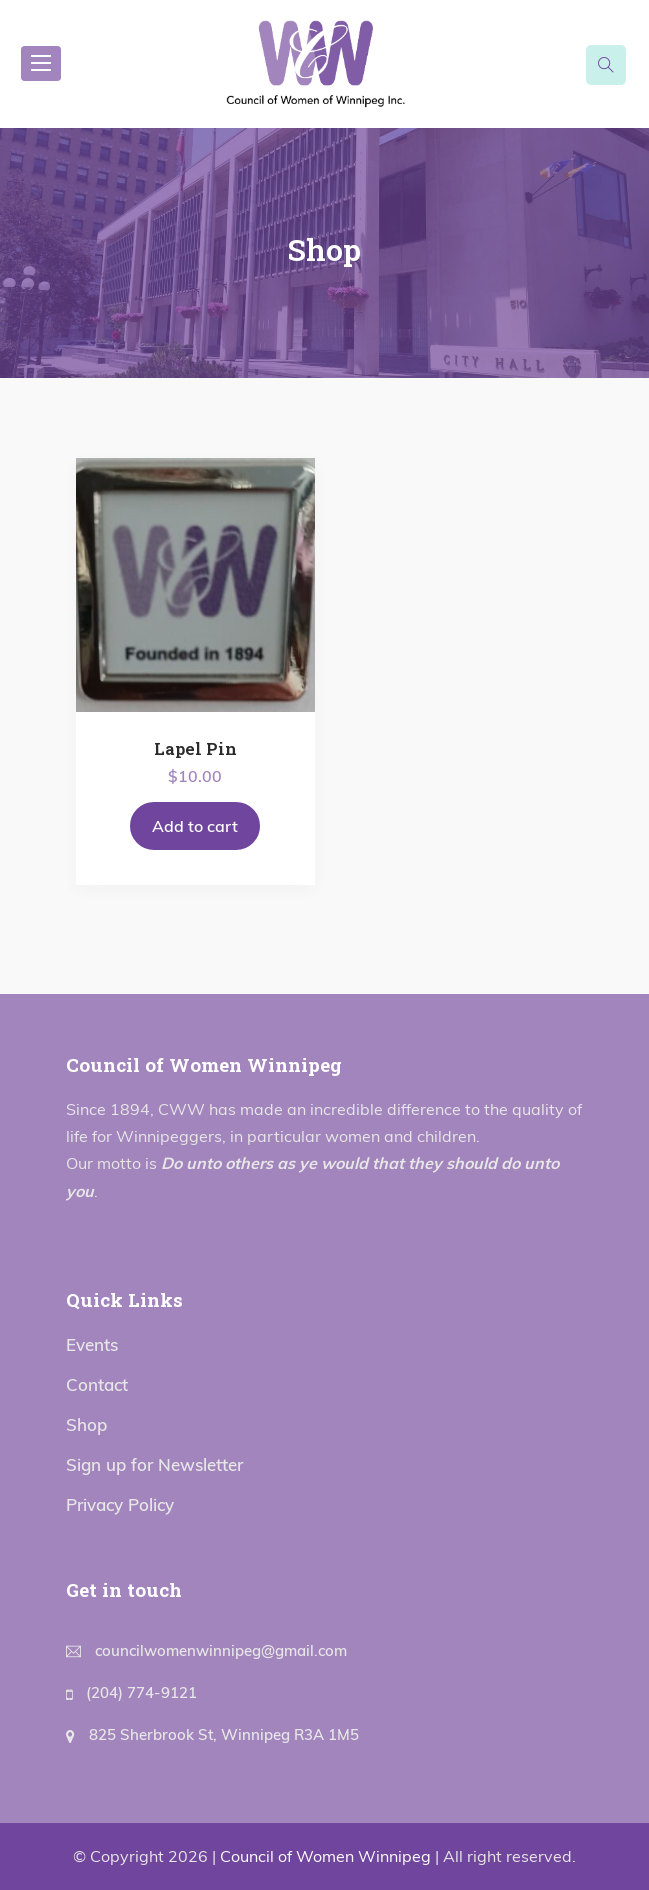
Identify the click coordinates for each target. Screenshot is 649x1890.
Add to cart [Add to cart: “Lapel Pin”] (195, 826)
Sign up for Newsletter (154, 1464)
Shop (86, 1424)
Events (92, 1344)
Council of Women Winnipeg (325, 1856)
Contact (97, 1384)
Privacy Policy (120, 1504)
